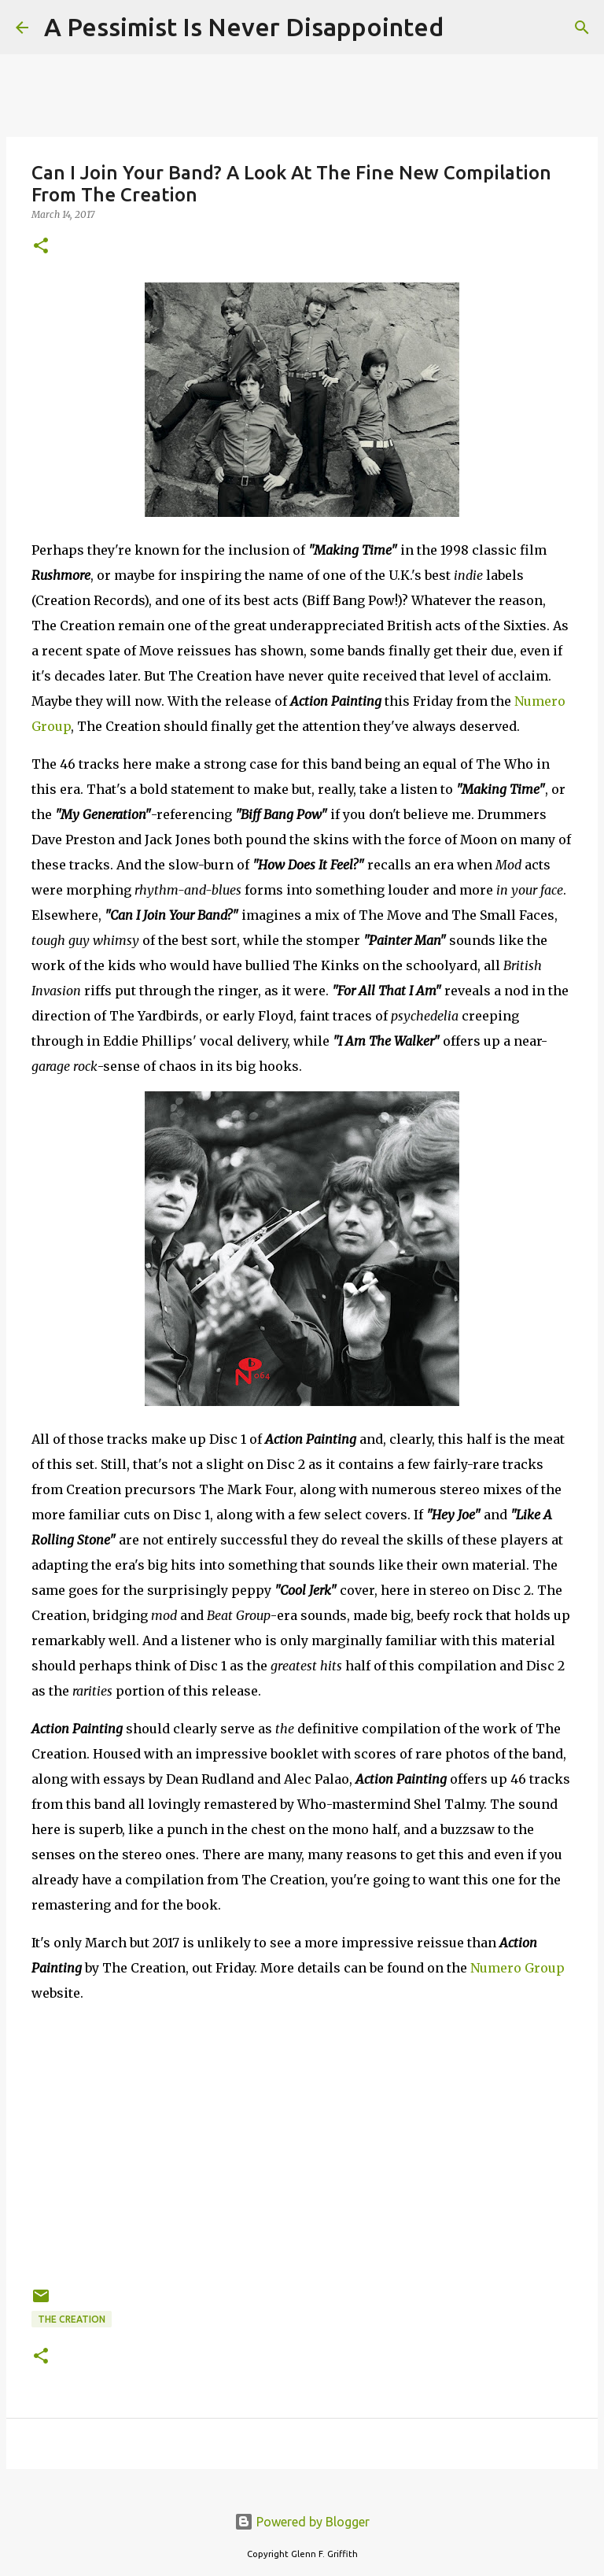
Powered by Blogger (302, 2522)
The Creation (71, 2319)
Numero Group (517, 1968)
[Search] (465, 27)
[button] (40, 246)
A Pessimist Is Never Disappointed (244, 27)
